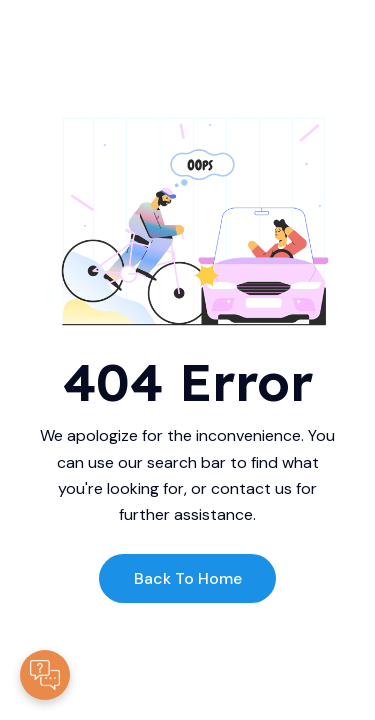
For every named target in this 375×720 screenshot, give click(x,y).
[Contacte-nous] (45, 675)
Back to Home (188, 578)
